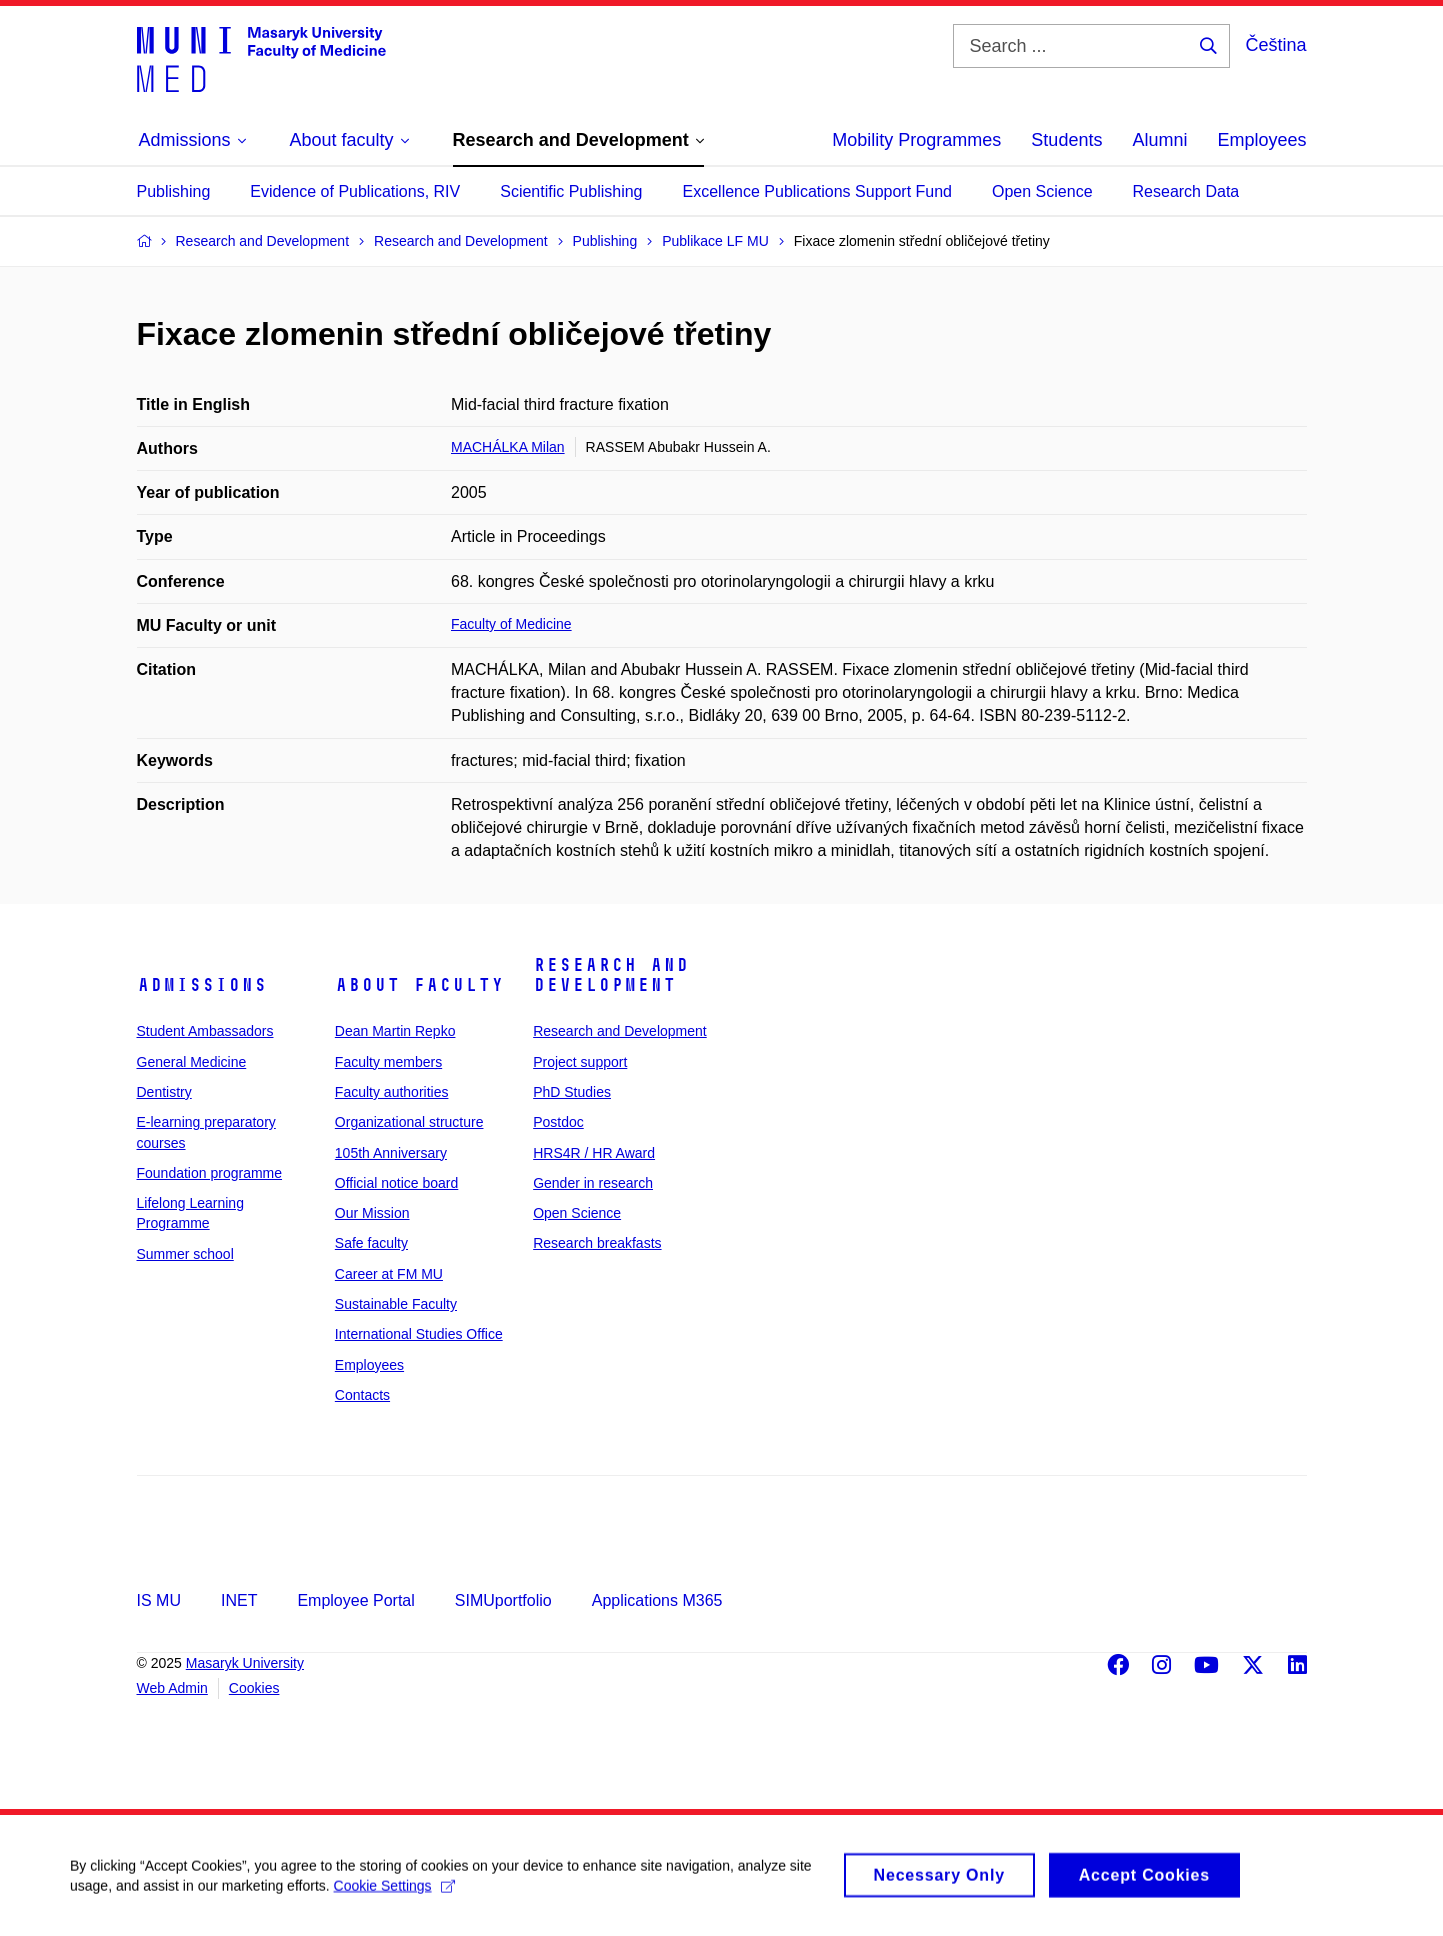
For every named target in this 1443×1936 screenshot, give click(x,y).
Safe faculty (371, 1243)
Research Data (1186, 191)
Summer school (185, 1254)
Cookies (254, 1688)
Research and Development (611, 975)
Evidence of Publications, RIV (355, 191)
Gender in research (593, 1183)
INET (239, 1600)
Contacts (362, 1395)
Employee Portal (355, 1600)
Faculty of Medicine (511, 624)
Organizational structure (409, 1122)
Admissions (202, 985)
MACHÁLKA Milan (508, 447)
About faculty (419, 985)
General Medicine (192, 1062)
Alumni (1159, 140)
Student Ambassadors (205, 1031)
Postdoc (558, 1122)
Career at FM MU (389, 1274)
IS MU (159, 1600)
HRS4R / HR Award (594, 1153)
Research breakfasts (597, 1243)
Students (1066, 140)
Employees (1261, 140)
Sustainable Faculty (396, 1304)
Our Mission (372, 1213)
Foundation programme (210, 1173)
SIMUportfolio (503, 1600)
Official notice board (396, 1183)
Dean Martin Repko (395, 1031)
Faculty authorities (392, 1092)
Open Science (1042, 191)
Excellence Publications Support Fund (818, 191)
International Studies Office (419, 1334)
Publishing (174, 191)
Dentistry (164, 1092)
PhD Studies (572, 1092)
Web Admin (172, 1688)
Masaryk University (245, 1663)
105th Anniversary (391, 1153)
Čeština (1275, 45)
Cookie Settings (394, 1895)
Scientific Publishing (571, 191)
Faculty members (388, 1062)
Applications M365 (657, 1600)
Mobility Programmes (916, 140)
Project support (580, 1062)
